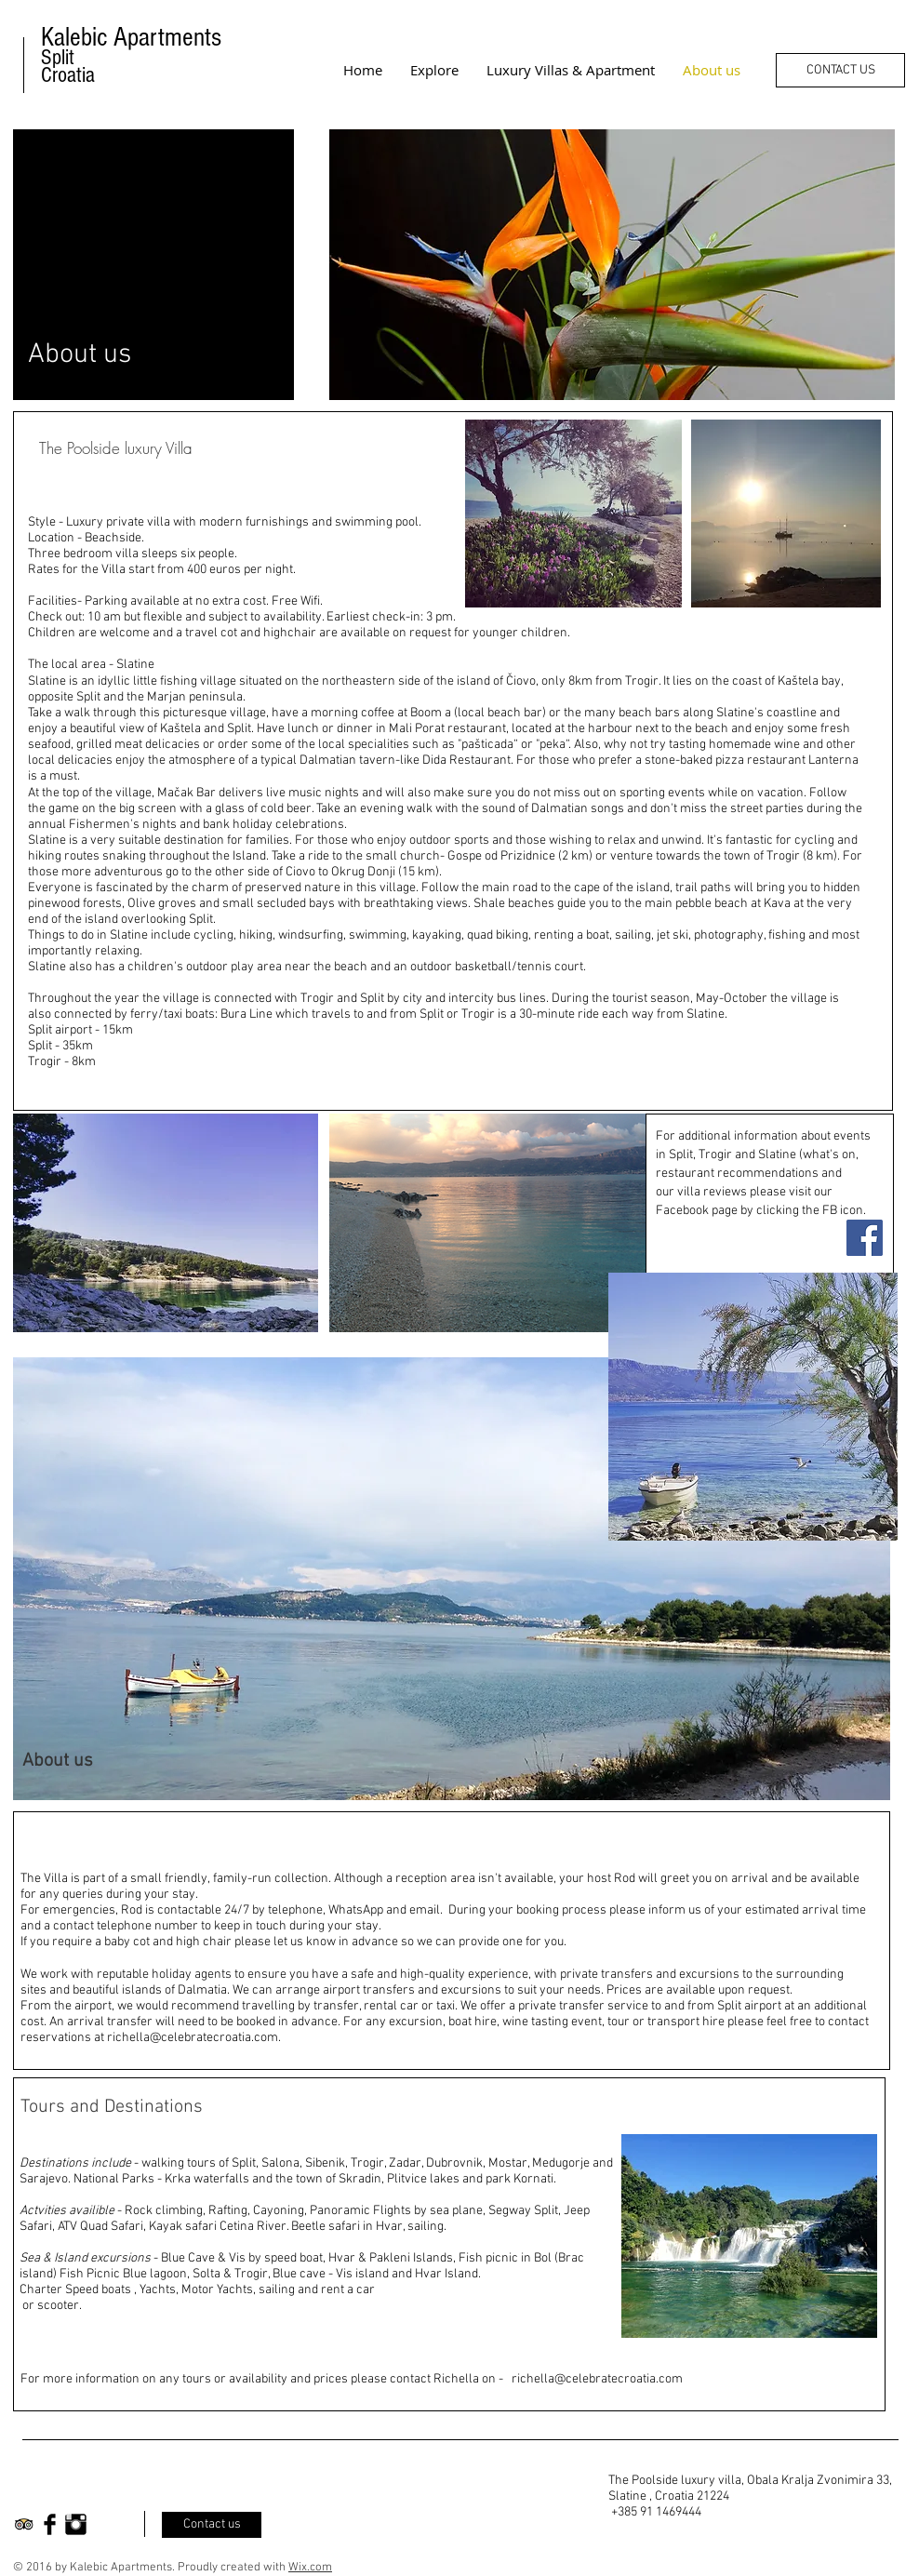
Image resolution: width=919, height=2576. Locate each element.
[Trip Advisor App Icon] (23, 2524)
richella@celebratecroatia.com (192, 2038)
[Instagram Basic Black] (76, 2524)
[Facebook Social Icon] (864, 1238)
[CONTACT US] (840, 70)
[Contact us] (211, 2525)
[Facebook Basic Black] (49, 2524)
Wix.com (310, 2567)
